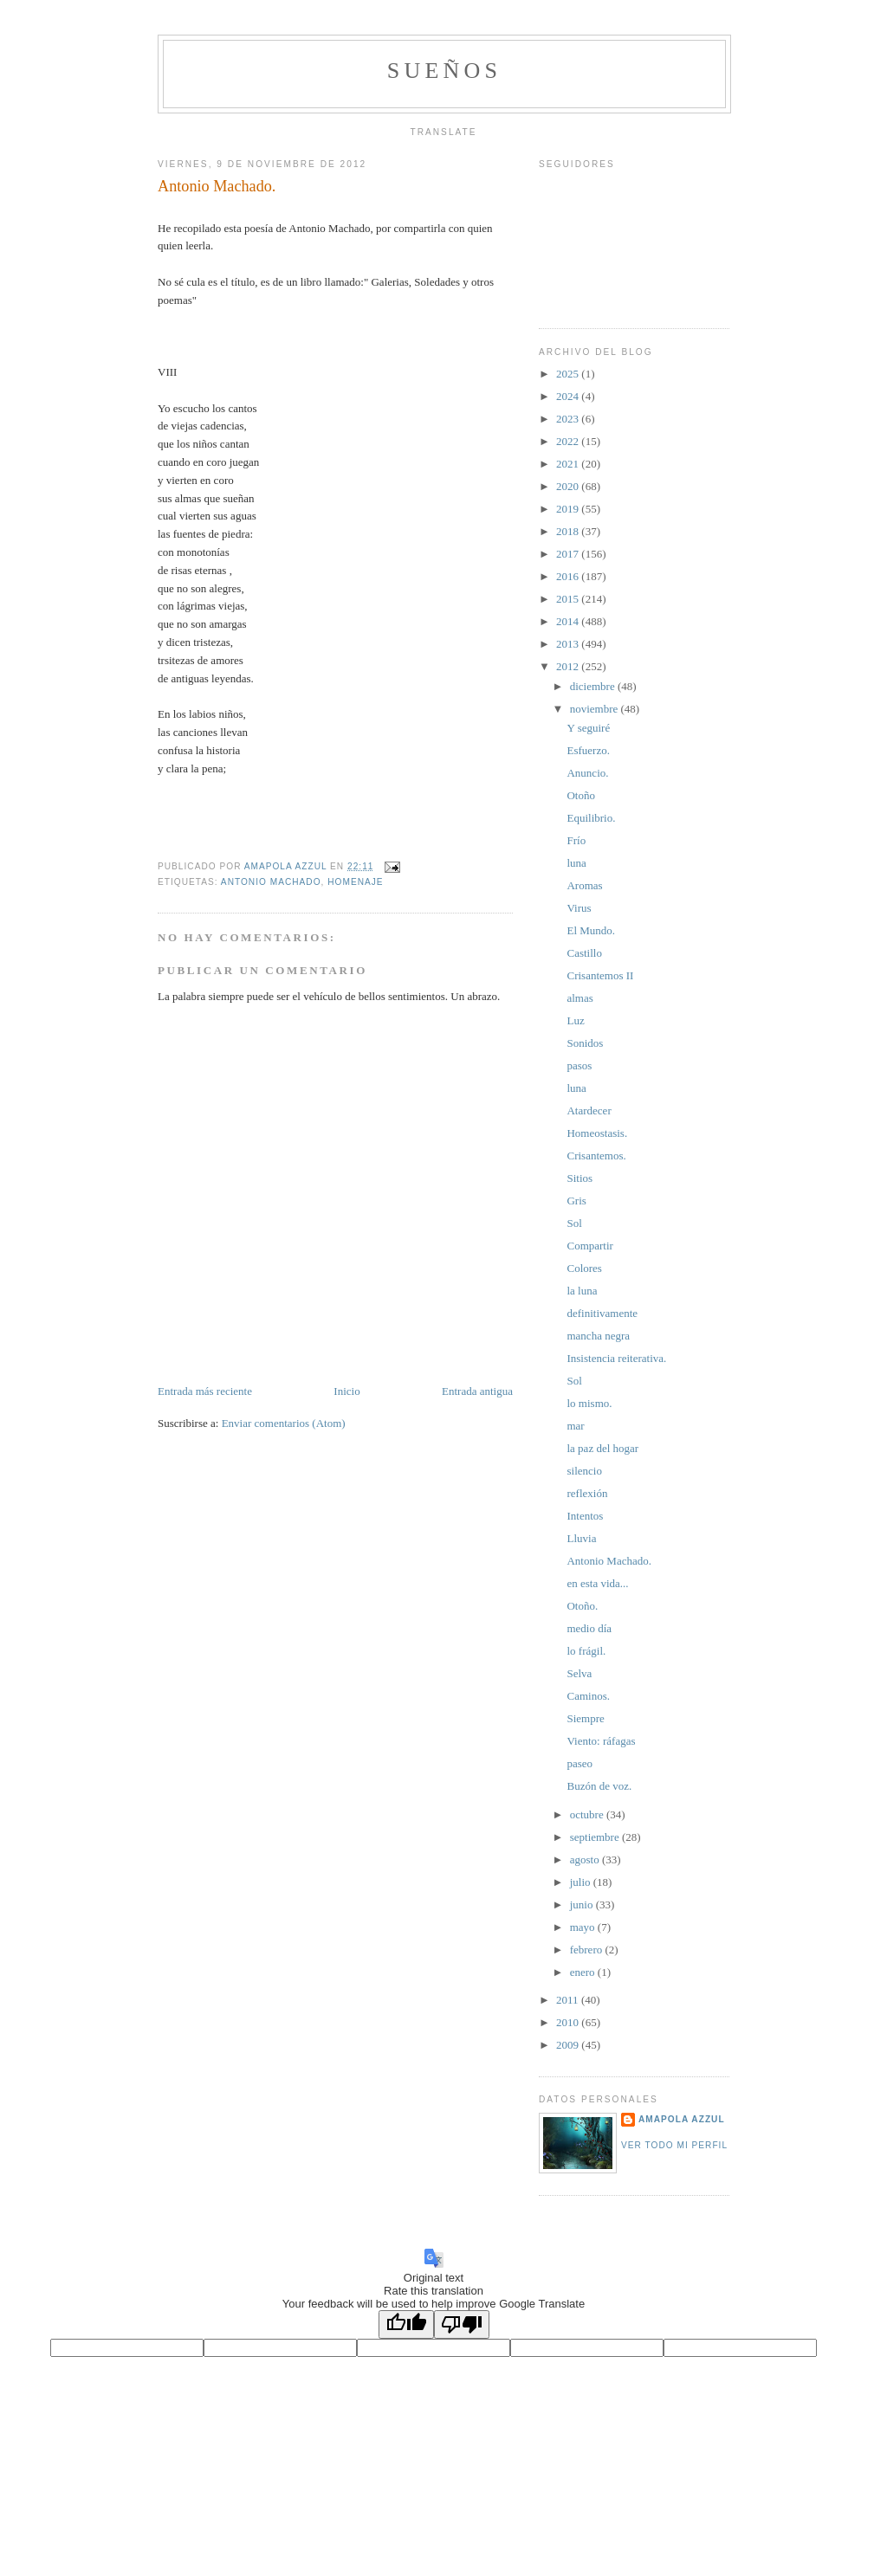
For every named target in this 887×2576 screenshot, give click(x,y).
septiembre (596, 1836)
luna (576, 862)
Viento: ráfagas (601, 1740)
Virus (579, 907)
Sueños (444, 70)
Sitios (579, 1178)
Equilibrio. (591, 817)
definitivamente (602, 1313)
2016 (568, 576)
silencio (584, 1470)
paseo (579, 1763)
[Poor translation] (461, 2324)
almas (579, 997)
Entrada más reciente (205, 1391)
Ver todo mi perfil (674, 2145)
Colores (584, 1268)
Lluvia (581, 1538)
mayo (584, 1927)
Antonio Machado (271, 882)
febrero (587, 1949)
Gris (576, 1200)
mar (575, 1425)
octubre (588, 1814)
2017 (568, 553)
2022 (568, 441)
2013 (568, 643)
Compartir (589, 1245)
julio (581, 1882)
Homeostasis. (597, 1133)
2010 (568, 2022)
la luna (582, 1290)
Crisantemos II (600, 975)
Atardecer (589, 1110)
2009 (568, 2044)
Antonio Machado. (609, 1560)
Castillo (584, 952)
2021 (568, 463)
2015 (568, 598)
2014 (568, 621)
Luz (575, 1020)
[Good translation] (406, 2324)
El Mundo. (591, 930)
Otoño (581, 795)
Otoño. (582, 1605)
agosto (586, 1859)
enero (584, 1972)
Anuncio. (587, 772)
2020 (568, 486)
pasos (579, 1065)
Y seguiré (588, 727)
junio (583, 1904)
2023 (568, 418)
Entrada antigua (477, 1391)
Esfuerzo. (588, 750)
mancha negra (598, 1335)
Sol (574, 1223)
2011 (568, 1999)
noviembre (595, 708)
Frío (576, 840)
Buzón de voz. (599, 1785)
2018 (568, 531)
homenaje (355, 882)
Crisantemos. (596, 1155)
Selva (579, 1673)
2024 (568, 396)
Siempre (585, 1718)
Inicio (346, 1391)
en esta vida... (597, 1583)
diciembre (594, 686)
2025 (568, 373)
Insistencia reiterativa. (616, 1358)
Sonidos (585, 1042)
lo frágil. (586, 1650)
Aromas (584, 885)
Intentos (585, 1515)
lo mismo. (589, 1403)
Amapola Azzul (681, 2119)
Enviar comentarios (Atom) (284, 1423)
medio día (589, 1628)
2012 (568, 666)
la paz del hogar (602, 1448)
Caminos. (588, 1695)
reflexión (587, 1493)
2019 (568, 508)
